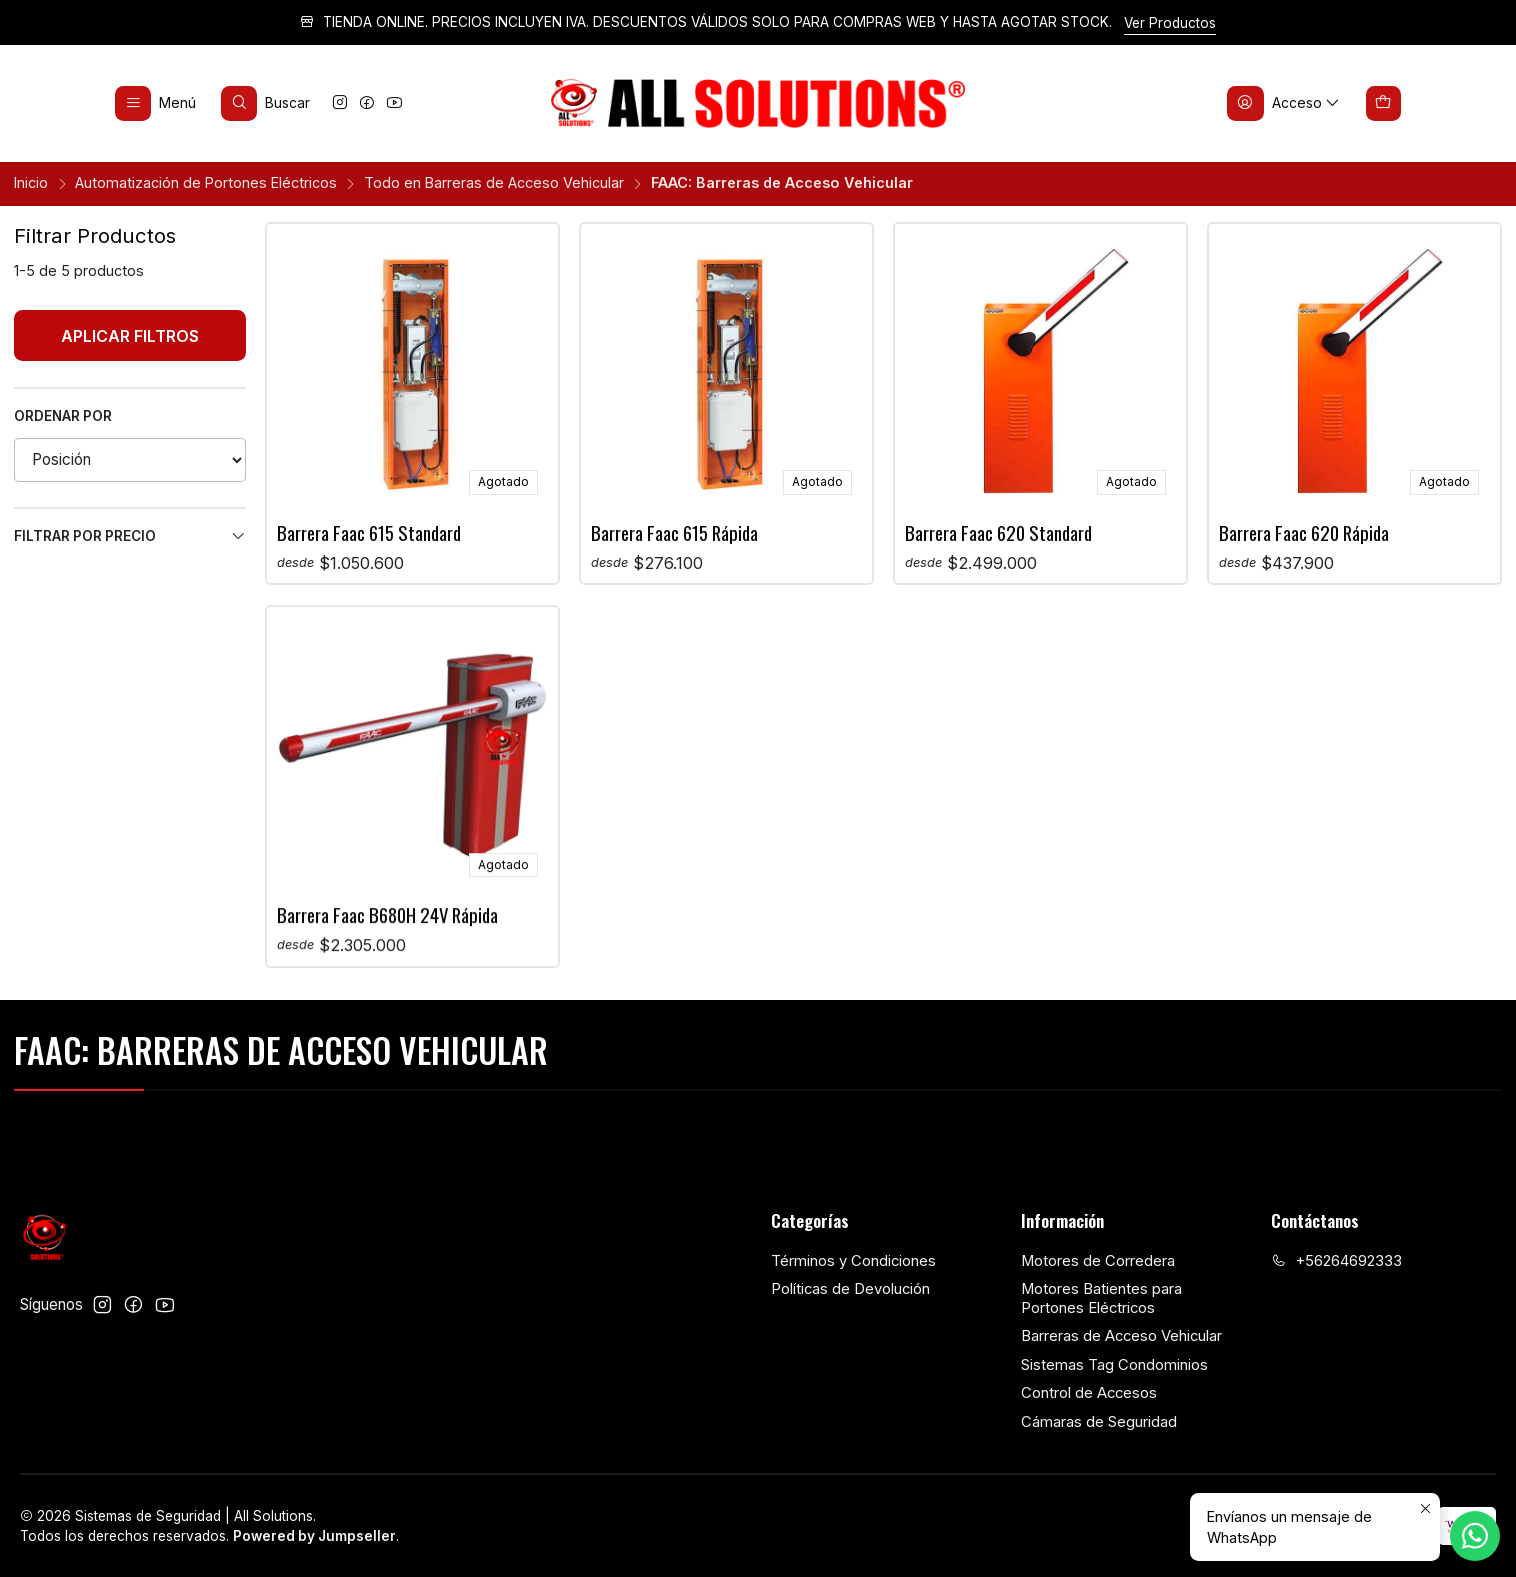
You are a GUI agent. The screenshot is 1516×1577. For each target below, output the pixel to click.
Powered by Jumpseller (314, 1536)
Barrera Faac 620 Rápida (1304, 532)
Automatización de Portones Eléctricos (206, 183)
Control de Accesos (1089, 1393)
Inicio (31, 183)
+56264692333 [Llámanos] (1336, 1261)
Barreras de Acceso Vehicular (1121, 1336)
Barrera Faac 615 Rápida (674, 532)
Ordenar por (63, 416)
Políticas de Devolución (850, 1289)
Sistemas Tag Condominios (1114, 1365)
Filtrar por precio (130, 536)
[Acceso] (1284, 103)
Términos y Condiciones (853, 1261)
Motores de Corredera (1098, 1261)
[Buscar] (266, 103)
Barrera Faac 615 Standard (369, 532)
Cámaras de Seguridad (1099, 1422)
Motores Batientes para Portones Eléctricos (1101, 1298)
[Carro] (1384, 103)
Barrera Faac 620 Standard (998, 532)
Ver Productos (1170, 23)
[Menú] (156, 103)
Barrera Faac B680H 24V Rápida (387, 1011)
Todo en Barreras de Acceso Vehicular (494, 183)
